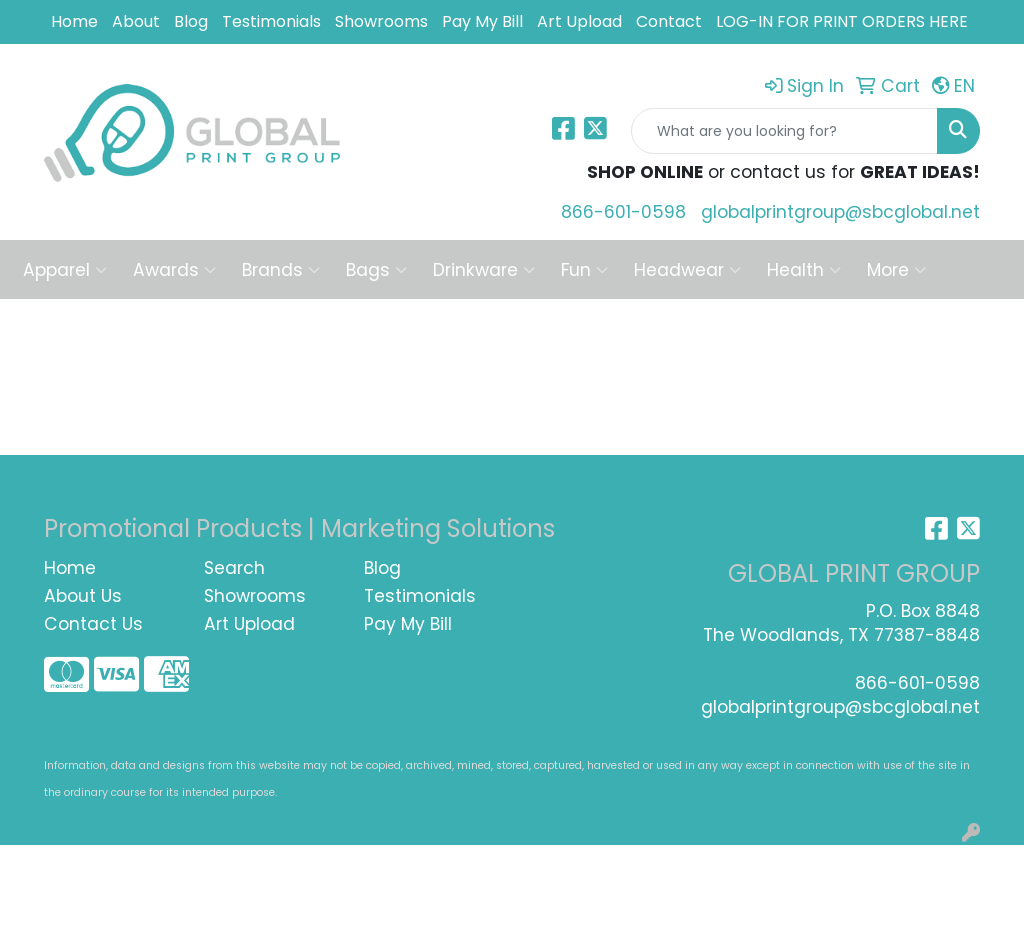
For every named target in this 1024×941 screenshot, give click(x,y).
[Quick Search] (784, 131)
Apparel (65, 270)
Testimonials (271, 21)
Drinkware (484, 270)
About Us (83, 596)
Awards (174, 270)
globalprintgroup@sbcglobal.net (840, 212)
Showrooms (381, 21)
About (136, 21)
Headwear (687, 270)
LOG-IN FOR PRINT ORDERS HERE (842, 21)
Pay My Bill (482, 21)
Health (804, 270)
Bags (376, 270)
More (896, 270)
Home (74, 21)
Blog (191, 21)
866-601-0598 (623, 212)
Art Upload (579, 21)
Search (234, 568)
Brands (281, 270)
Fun (584, 270)
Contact (669, 21)
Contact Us (93, 624)
